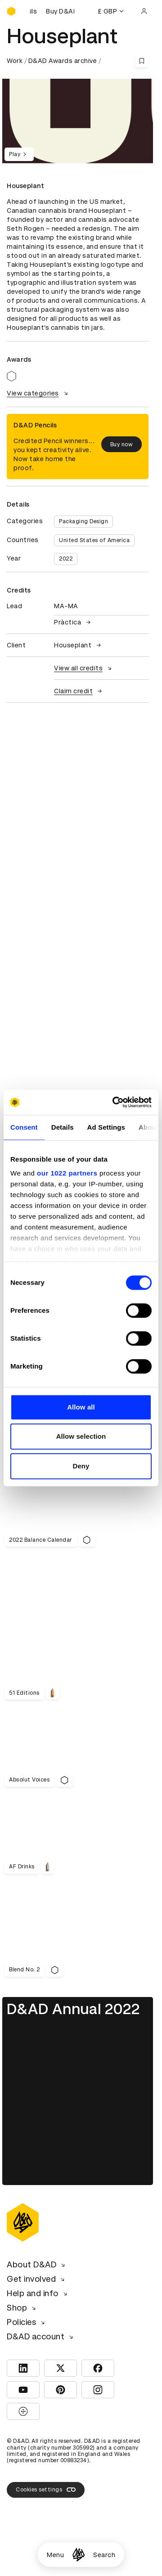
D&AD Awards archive (62, 60)
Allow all (81, 1407)
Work (14, 60)
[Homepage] (78, 2554)
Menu (55, 2554)
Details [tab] (62, 1127)
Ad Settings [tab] (106, 1127)
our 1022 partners (67, 1173)
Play (19, 154)
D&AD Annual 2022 (73, 2009)
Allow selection (81, 1436)
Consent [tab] (24, 1127)
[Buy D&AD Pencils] (51, 11)
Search (104, 2554)
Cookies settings (46, 2489)
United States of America (94, 540)
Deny (80, 1466)
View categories (38, 393)
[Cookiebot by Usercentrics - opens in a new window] (114, 1102)
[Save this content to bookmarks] (141, 60)
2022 (65, 559)
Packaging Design (83, 521)
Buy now (121, 444)
